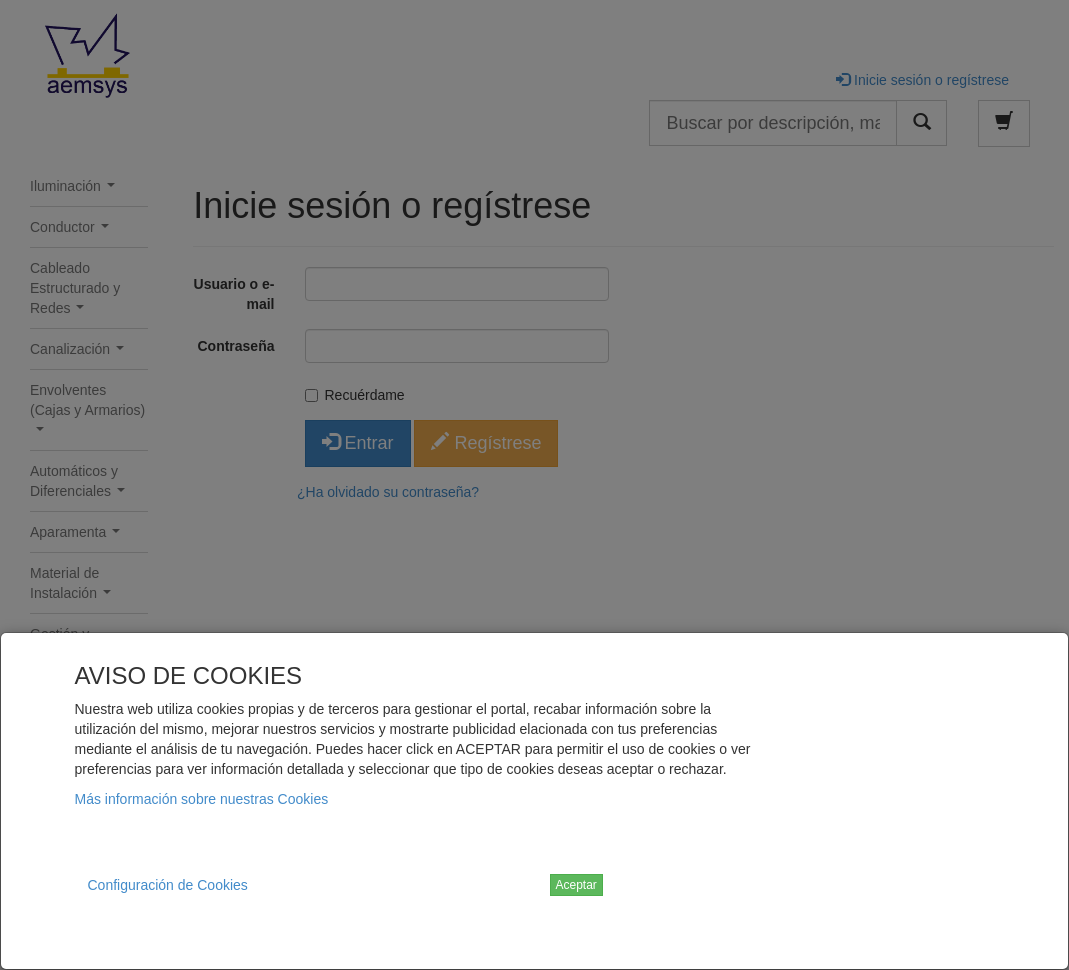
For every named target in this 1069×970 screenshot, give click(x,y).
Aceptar (576, 885)
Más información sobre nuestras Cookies (202, 799)
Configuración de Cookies (168, 885)
